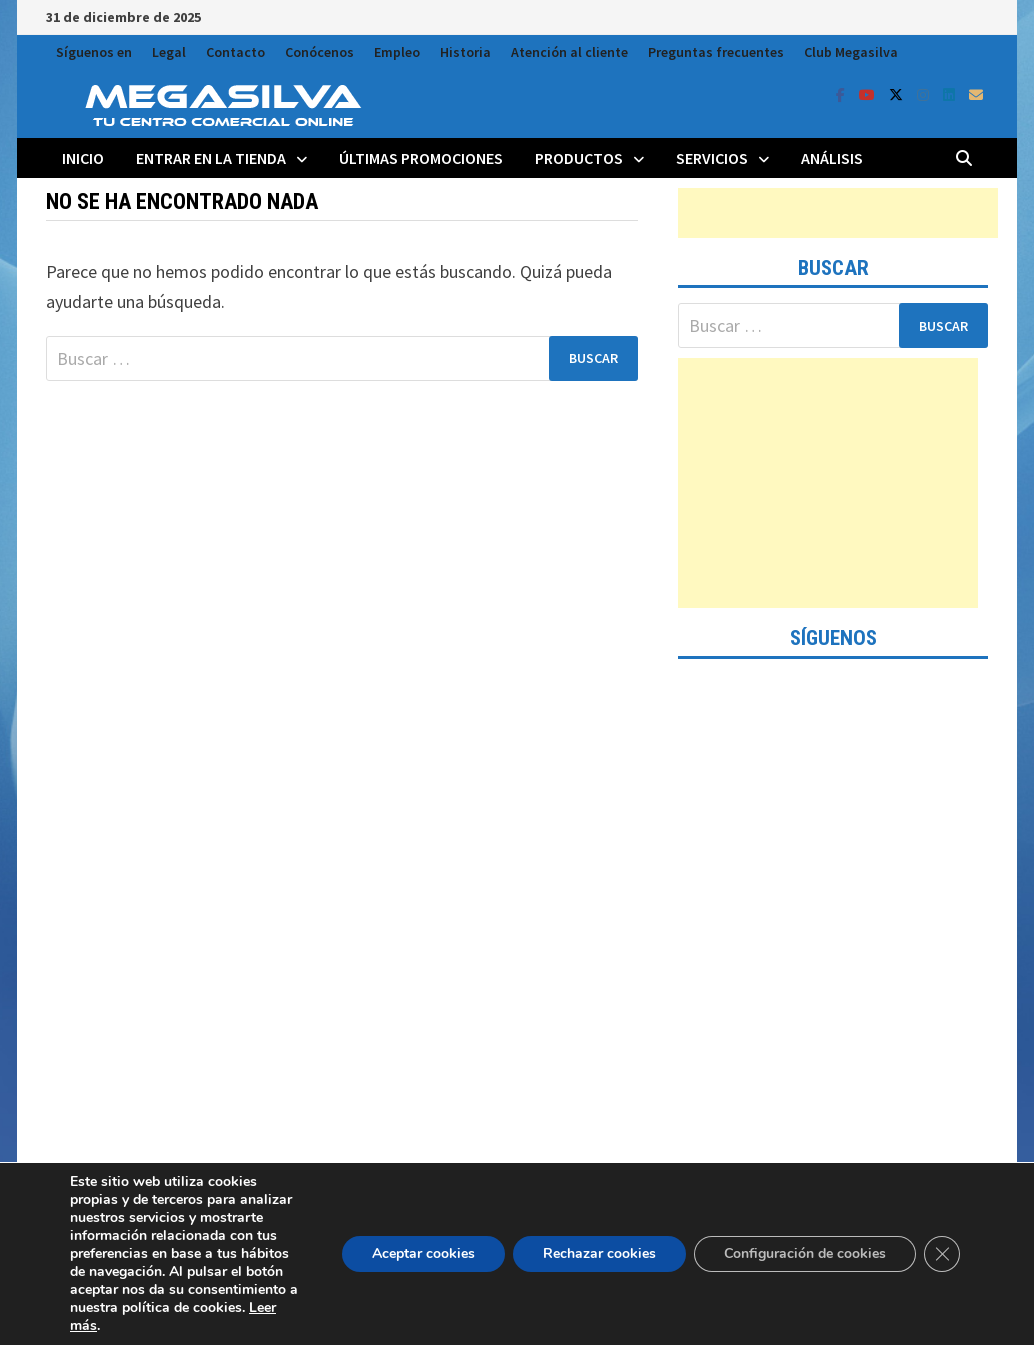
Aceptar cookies (423, 1253)
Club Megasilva (851, 52)
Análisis (832, 158)
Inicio (83, 158)
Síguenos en (94, 52)
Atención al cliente (569, 52)
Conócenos (319, 52)
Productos (579, 158)
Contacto (235, 52)
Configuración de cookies (805, 1253)
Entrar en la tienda (211, 158)
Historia (465, 52)
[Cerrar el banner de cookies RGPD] (942, 1254)
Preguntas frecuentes (716, 52)
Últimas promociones (421, 158)
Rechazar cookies (599, 1253)
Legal (169, 52)
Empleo (397, 52)
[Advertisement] (838, 213)
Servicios (712, 158)
